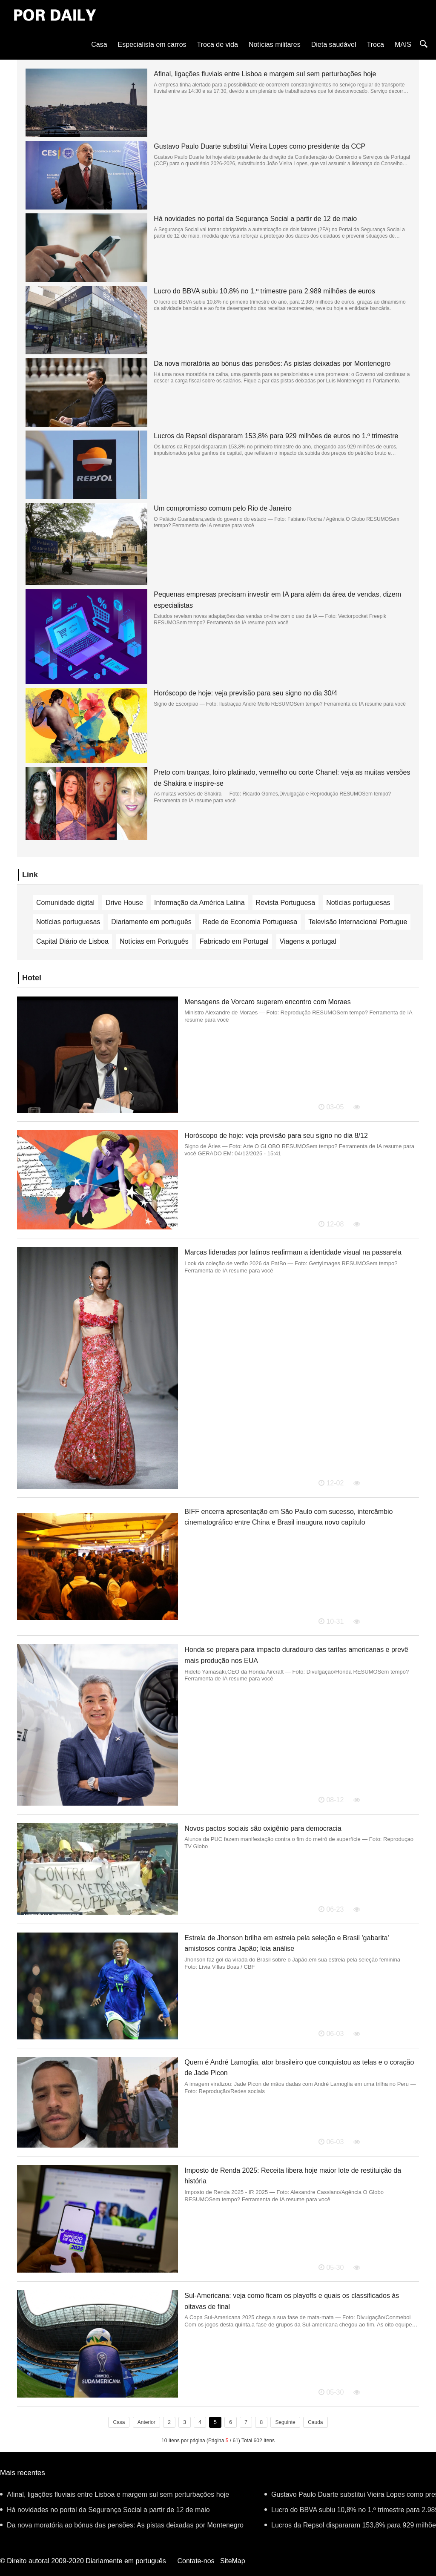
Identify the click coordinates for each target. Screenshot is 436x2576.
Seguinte (285, 2422)
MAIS (403, 44)
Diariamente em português (151, 921)
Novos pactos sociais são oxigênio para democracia (262, 1828)
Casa (99, 44)
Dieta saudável (333, 44)
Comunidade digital (65, 902)
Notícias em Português (154, 941)
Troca (375, 44)
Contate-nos (195, 2561)
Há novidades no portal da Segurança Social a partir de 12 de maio (255, 218)
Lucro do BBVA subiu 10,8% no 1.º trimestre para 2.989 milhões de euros (264, 291)
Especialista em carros (152, 44)
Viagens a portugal (308, 941)
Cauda (315, 2422)
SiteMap (232, 2561)
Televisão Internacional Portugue (357, 921)
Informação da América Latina (199, 902)
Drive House (124, 902)
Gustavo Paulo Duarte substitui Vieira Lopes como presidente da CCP (259, 146)
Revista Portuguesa (286, 902)
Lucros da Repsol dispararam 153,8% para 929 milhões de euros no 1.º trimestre (276, 435)
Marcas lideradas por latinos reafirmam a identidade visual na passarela (293, 1252)
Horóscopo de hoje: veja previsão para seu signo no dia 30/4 (245, 693)
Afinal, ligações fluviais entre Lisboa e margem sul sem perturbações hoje (265, 74)
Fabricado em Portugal (234, 941)
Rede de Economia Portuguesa (250, 921)
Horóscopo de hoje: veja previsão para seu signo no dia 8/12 (276, 1135)
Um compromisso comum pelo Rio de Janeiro (223, 508)
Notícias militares (275, 44)
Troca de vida (217, 44)
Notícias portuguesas (358, 902)
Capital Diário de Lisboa (72, 941)
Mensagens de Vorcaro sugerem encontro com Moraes (267, 1001)
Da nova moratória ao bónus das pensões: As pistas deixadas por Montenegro (272, 363)
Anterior (146, 2422)
